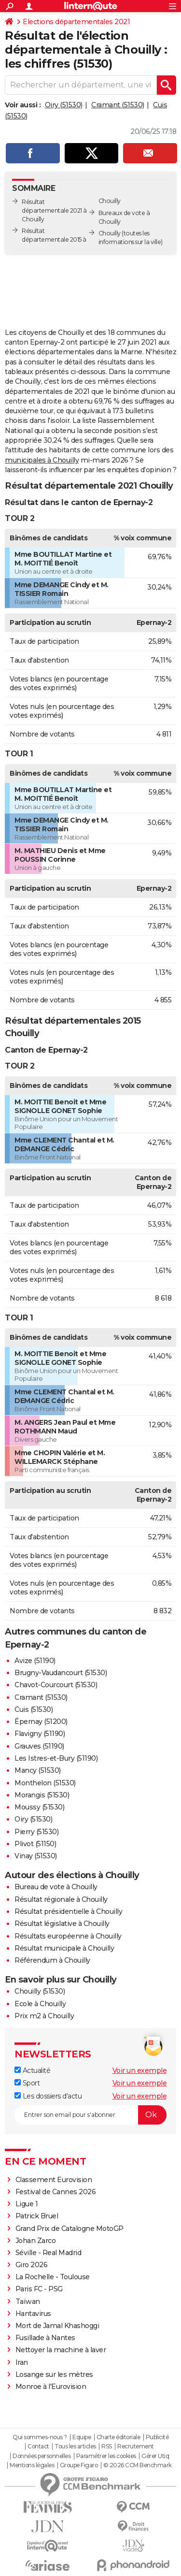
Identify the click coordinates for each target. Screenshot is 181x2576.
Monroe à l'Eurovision (50, 2386)
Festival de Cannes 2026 (55, 2191)
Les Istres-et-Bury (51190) (55, 1758)
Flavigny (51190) (39, 1733)
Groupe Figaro (79, 2465)
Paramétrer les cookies (106, 2456)
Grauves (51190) (39, 1746)
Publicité (157, 2437)
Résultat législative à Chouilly (62, 1923)
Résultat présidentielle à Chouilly (68, 1911)
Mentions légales (32, 2465)
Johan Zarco (35, 2240)
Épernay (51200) (41, 1721)
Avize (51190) (35, 1660)
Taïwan (27, 2301)
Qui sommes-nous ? (40, 2437)
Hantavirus (33, 2313)
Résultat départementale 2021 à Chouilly (54, 210)
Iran (21, 2362)
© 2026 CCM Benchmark (137, 2465)
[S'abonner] (90, 2115)
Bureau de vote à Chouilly (55, 1886)
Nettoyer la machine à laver (60, 2349)
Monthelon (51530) (45, 1783)
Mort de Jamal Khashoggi (57, 2325)
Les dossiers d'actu (48, 2096)
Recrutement (135, 2446)
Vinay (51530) (35, 1856)
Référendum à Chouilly (52, 1960)
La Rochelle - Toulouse (52, 2276)
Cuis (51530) (33, 1709)
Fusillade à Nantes (45, 2337)
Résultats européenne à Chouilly (68, 1936)
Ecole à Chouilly (40, 2003)
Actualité (32, 2070)
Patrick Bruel (36, 2216)
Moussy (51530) (39, 1807)
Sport (27, 2083)
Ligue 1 (26, 2204)
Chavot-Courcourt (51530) (55, 1684)
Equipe (81, 2437)
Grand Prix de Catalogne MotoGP (69, 2228)
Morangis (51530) (41, 1795)
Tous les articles (75, 2446)
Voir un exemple (139, 2070)
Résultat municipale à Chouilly (64, 1948)
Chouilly (109, 233)
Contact (38, 2446)
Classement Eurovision (53, 2179)
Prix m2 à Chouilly (44, 2016)
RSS (106, 2446)
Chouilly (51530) (39, 1991)
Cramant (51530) (117, 105)
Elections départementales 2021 (76, 21)
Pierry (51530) (36, 1831)
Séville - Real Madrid (48, 2252)
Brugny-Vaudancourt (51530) (60, 1672)
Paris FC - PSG (39, 2289)
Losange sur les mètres (54, 2374)
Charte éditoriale (118, 2437)
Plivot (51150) (35, 1843)
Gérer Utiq (155, 2456)
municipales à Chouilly (42, 460)
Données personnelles (41, 2456)
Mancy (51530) (37, 1770)
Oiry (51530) (64, 105)
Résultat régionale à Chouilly (61, 1899)
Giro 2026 (31, 2264)
